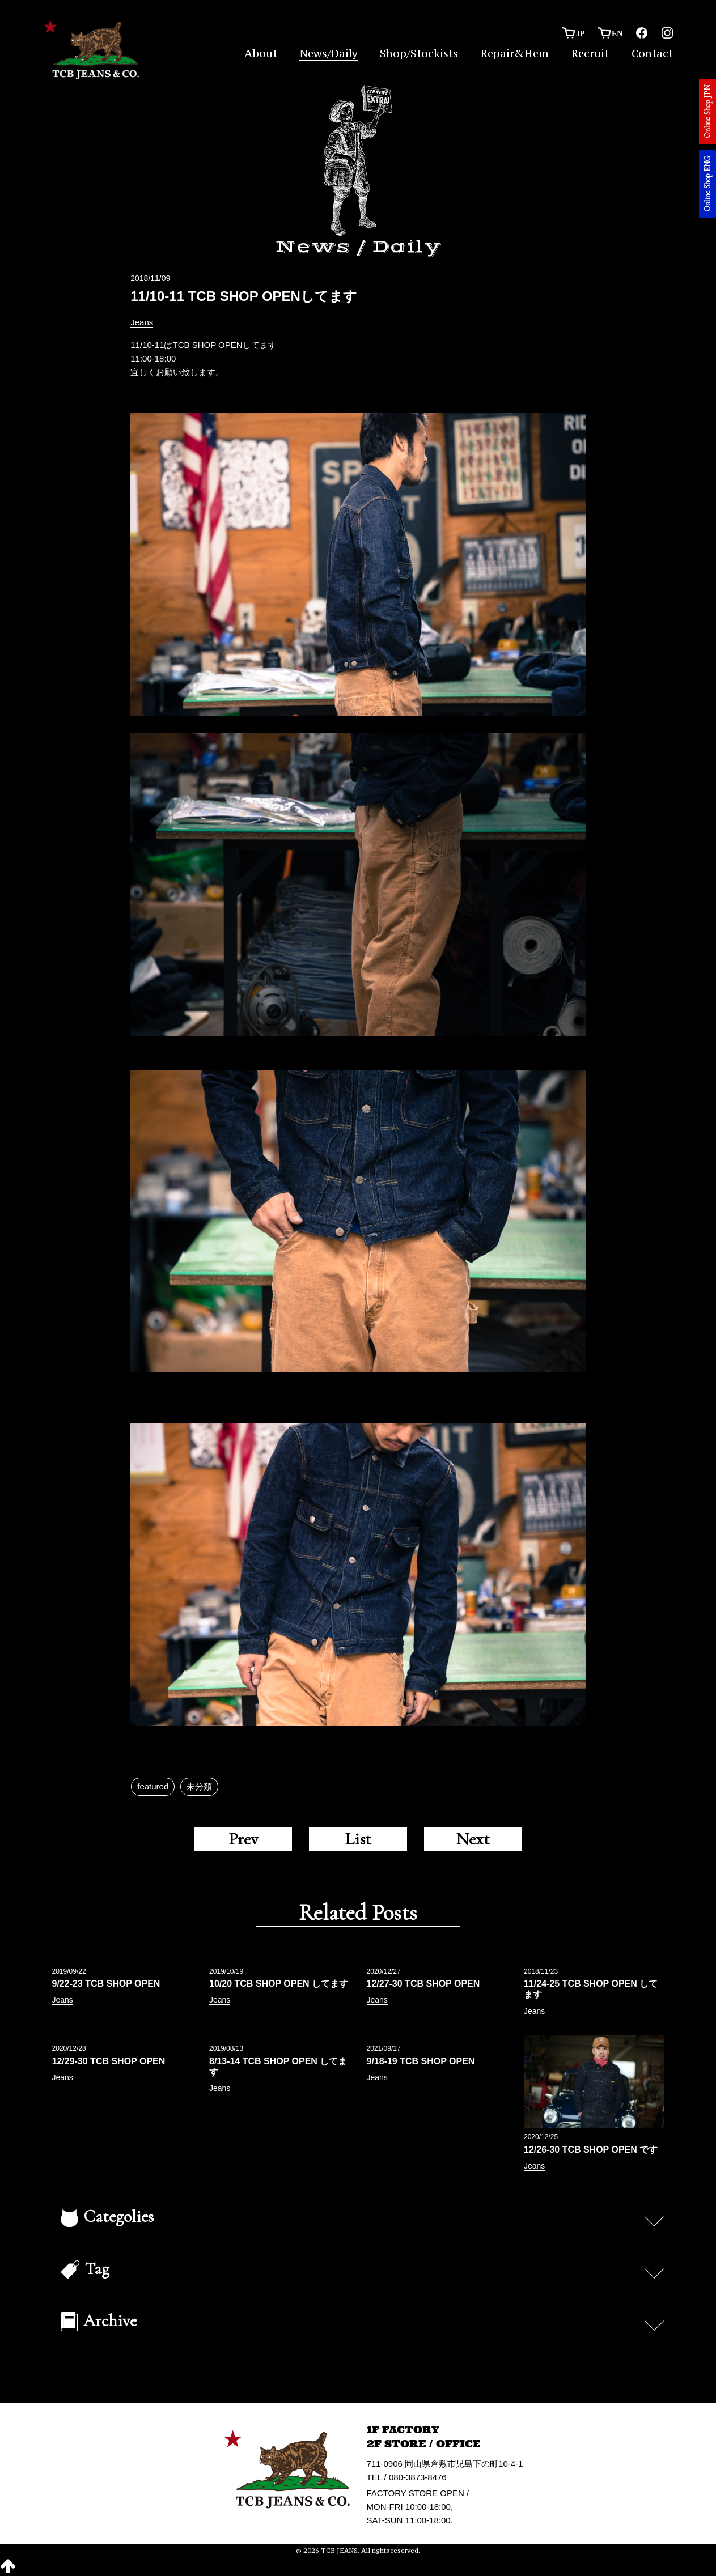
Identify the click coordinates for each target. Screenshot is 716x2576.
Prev (243, 1839)
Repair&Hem (514, 53)
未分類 (199, 1786)
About (260, 53)
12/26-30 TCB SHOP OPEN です (591, 2149)
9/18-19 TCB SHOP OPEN (421, 2061)
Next (473, 1839)
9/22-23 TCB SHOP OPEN (106, 1983)
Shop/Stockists (419, 53)
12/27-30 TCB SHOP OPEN (423, 1983)
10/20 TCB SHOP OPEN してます (278, 1983)
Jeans (141, 322)
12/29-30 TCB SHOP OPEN (109, 2061)
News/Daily (328, 53)
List (358, 1839)
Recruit (590, 53)
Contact (652, 53)
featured (152, 1786)
